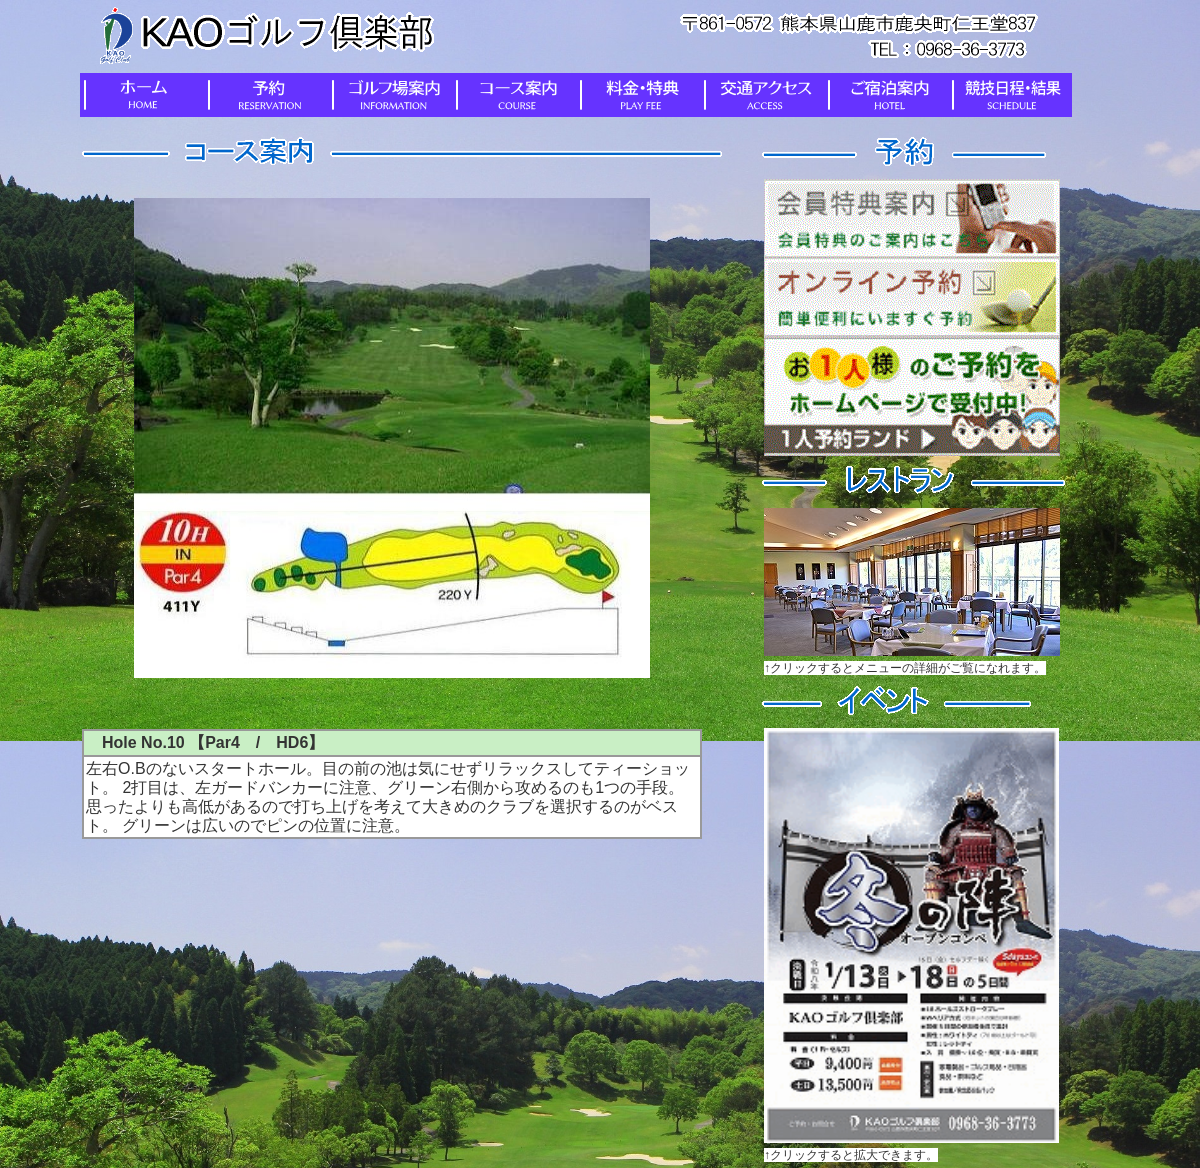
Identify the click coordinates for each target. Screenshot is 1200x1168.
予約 (266, 95)
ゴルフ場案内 (390, 95)
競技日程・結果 (1010, 95)
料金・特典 (638, 95)
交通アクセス (762, 95)
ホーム (142, 95)
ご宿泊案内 (886, 95)
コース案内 (514, 95)
